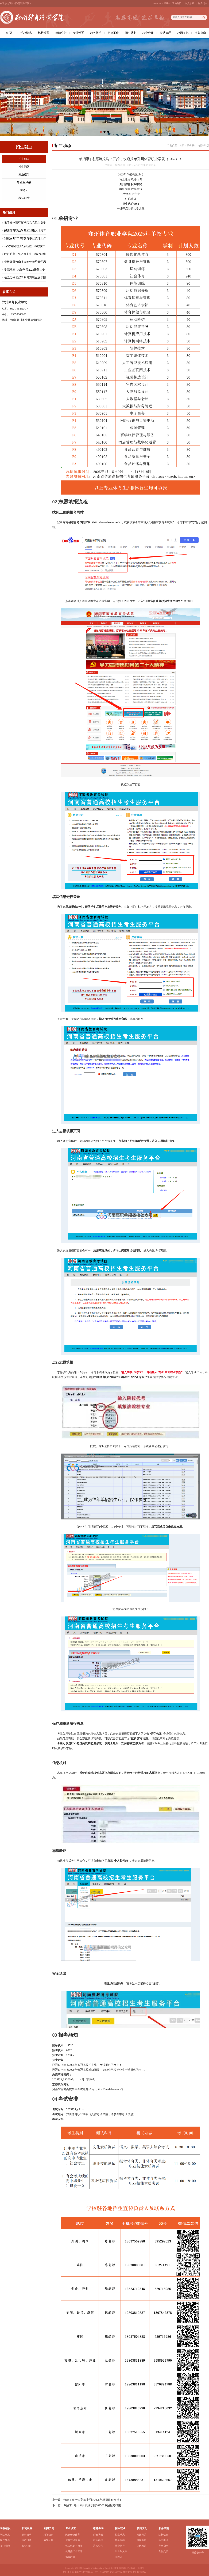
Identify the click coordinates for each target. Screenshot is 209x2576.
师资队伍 (98, 2534)
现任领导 (5, 2540)
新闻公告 (61, 32)
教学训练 (98, 2540)
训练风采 (141, 2546)
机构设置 (43, 32)
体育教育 (70, 2557)
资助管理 (165, 32)
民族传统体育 (72, 2534)
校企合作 (148, 32)
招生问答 (24, 166)
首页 (181, 145)
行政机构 (27, 2540)
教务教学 (95, 32)
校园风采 (141, 2534)
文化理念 (5, 2546)
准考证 (24, 190)
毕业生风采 (24, 182)
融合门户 (202, 3)
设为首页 (176, 3)
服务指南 (200, 32)
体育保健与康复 (73, 2546)
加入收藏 (189, 3)
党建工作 (113, 32)
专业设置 (78, 32)
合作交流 (163, 2551)
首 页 (8, 32)
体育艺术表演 (72, 2540)
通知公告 (48, 2540)
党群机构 (27, 2534)
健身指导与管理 (73, 2551)
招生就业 (130, 32)
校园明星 (141, 2540)
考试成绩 (24, 197)
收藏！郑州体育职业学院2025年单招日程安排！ (92, 2499)
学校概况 (26, 32)
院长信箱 (163, 2534)
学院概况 (5, 2534)
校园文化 (182, 32)
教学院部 (27, 2546)
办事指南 (163, 2546)
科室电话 (163, 2540)
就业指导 (24, 174)
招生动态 (24, 158)
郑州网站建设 (139, 2572)
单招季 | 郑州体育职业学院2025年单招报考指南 (92, 2505)
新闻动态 (48, 2534)
